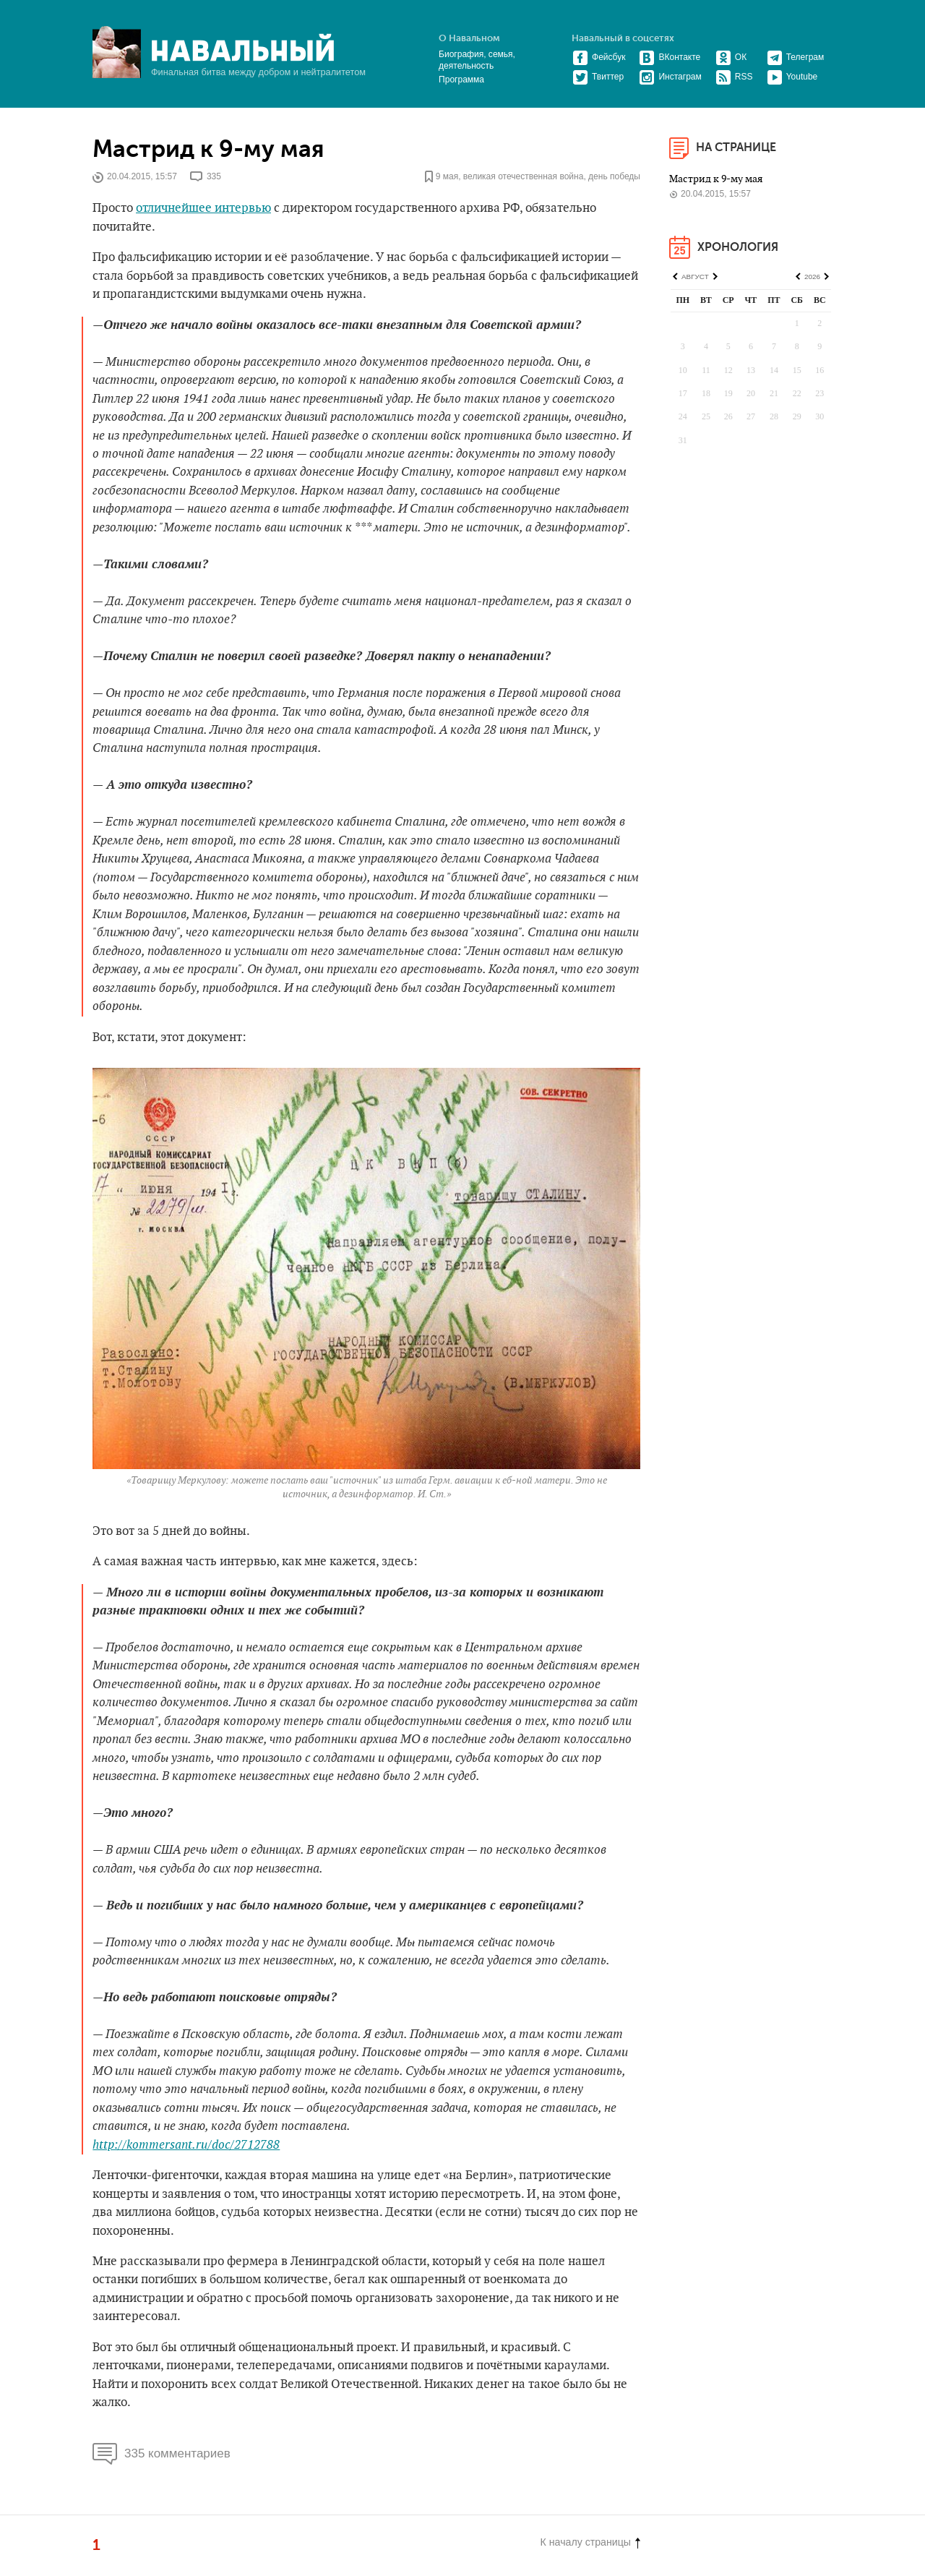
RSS (734, 77)
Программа (461, 79)
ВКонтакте (669, 57)
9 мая (447, 177)
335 (214, 177)
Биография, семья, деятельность (477, 60)
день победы (614, 177)
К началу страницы (590, 2542)
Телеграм (796, 57)
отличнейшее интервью (203, 208)
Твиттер (598, 77)
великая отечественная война (523, 177)
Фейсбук (598, 57)
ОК (731, 57)
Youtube (792, 77)
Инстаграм (670, 77)
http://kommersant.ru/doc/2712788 (186, 2145)
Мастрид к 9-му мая (208, 149)
